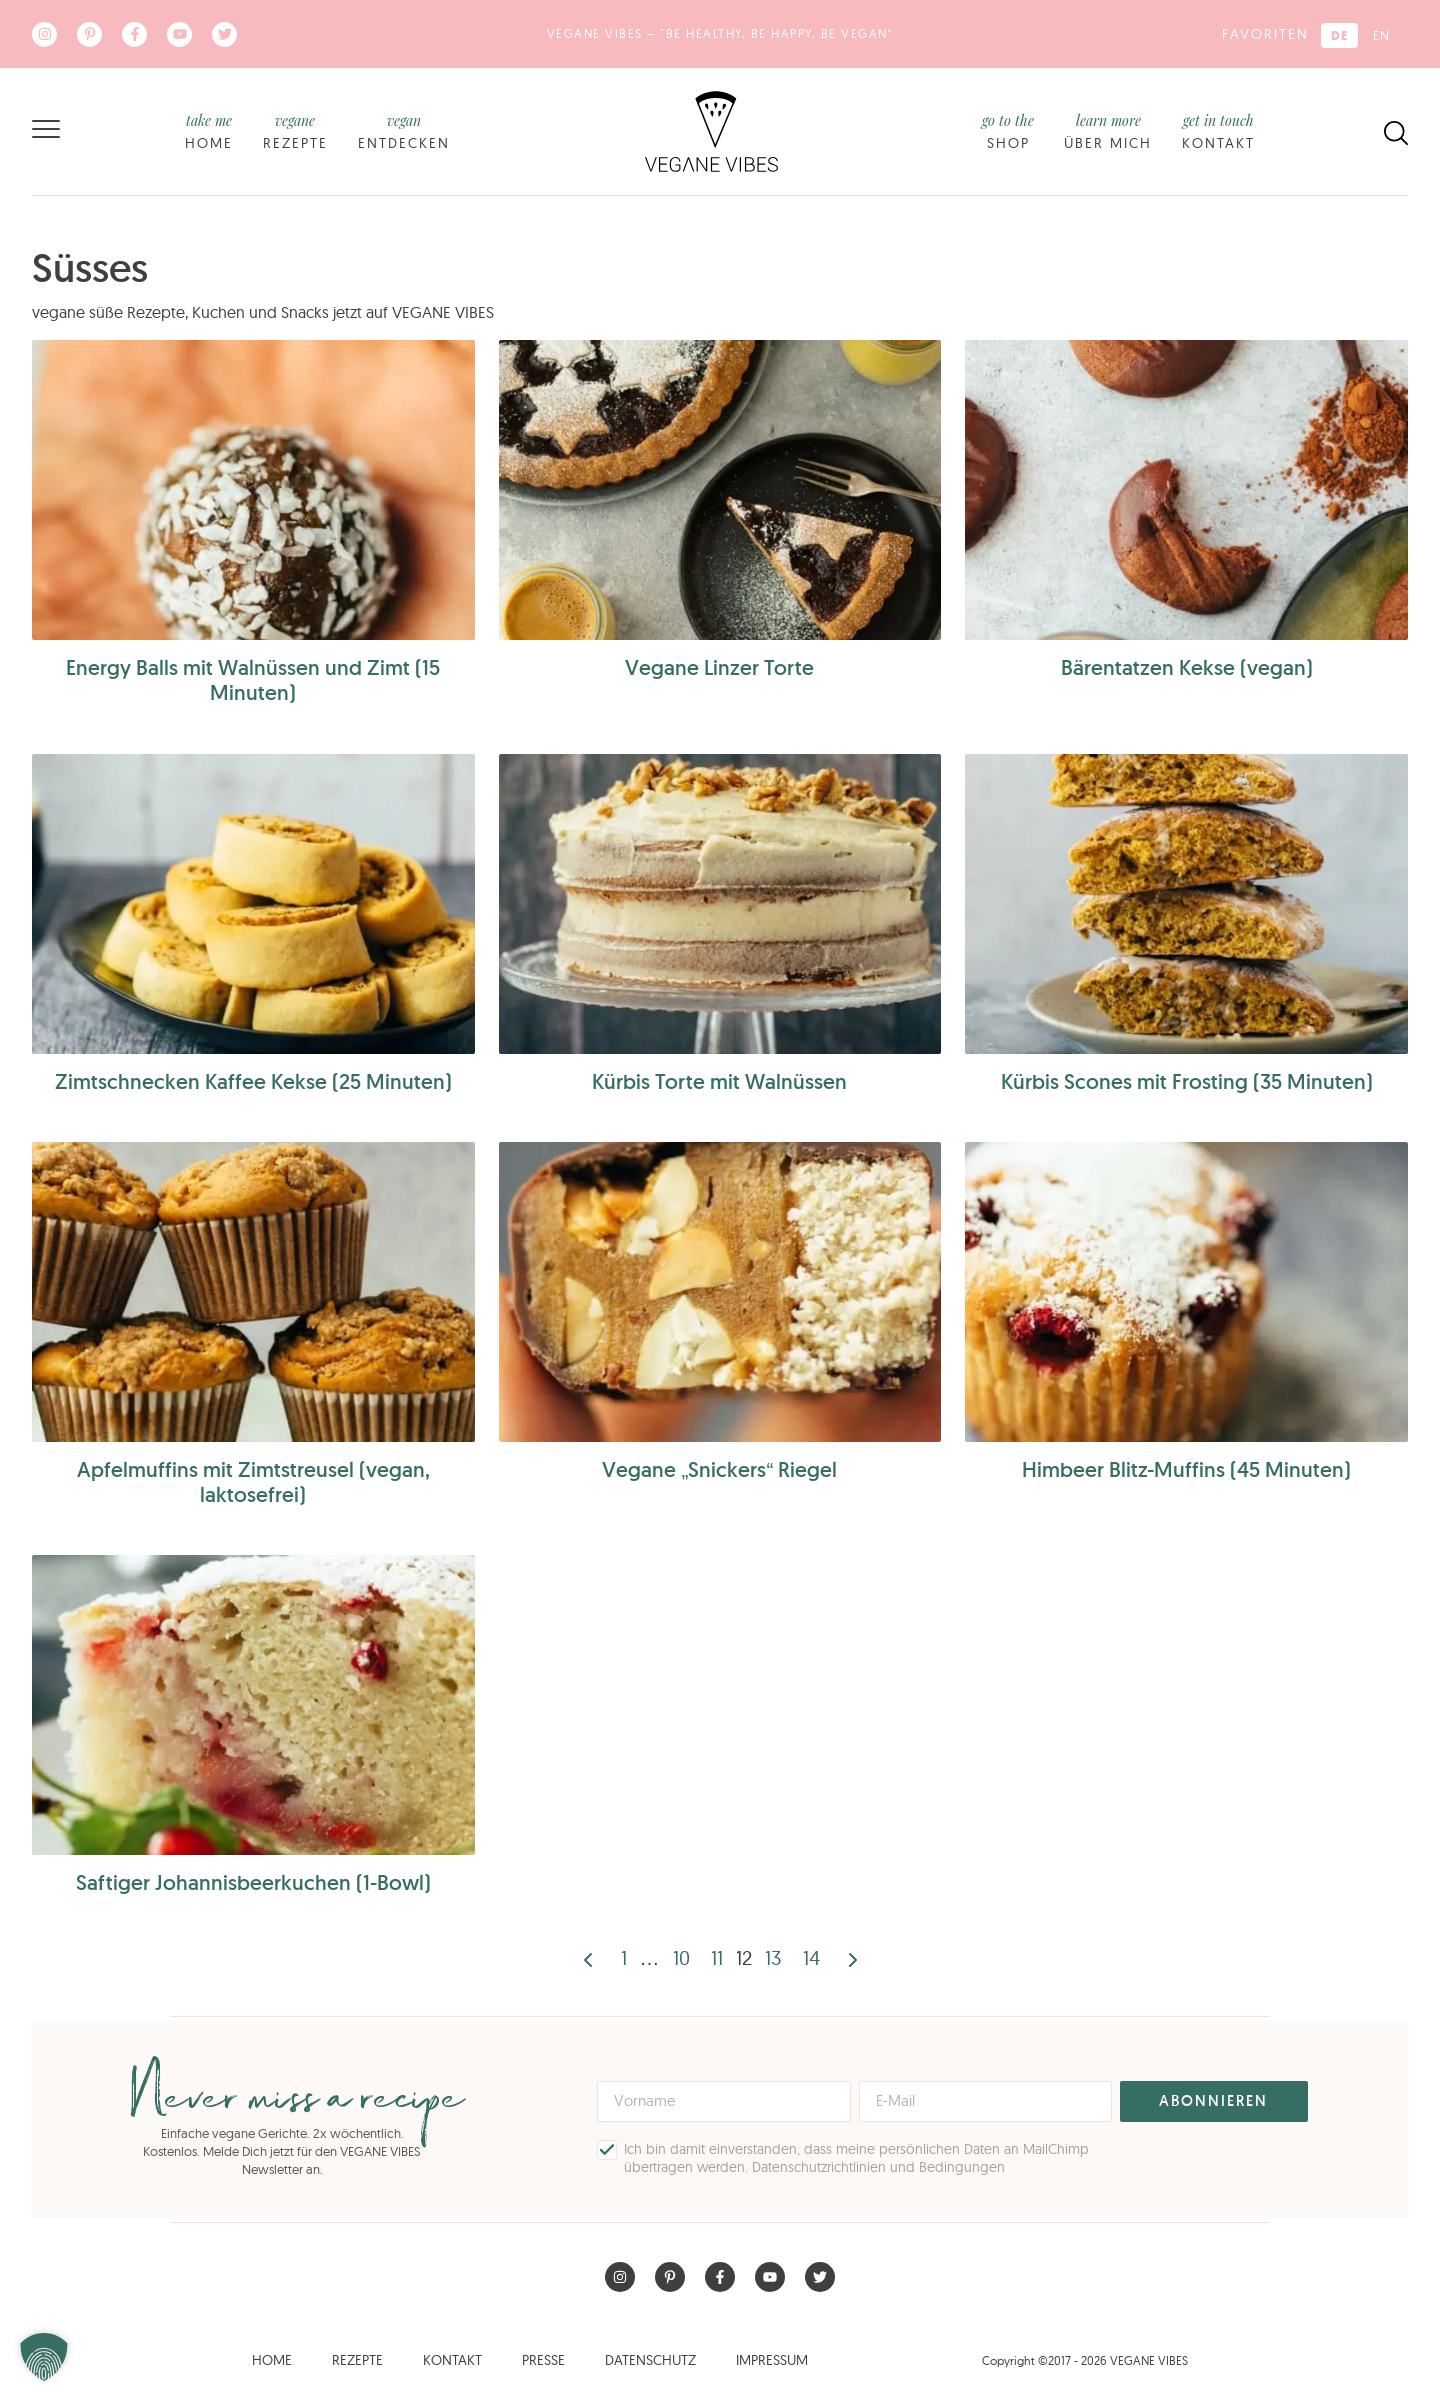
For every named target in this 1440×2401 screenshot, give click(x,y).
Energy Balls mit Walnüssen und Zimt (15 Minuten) (253, 680)
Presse (543, 2360)
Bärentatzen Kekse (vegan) (1187, 667)
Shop (1008, 131)
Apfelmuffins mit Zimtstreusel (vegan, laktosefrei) (253, 1482)
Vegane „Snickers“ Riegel (719, 1469)
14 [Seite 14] (811, 1957)
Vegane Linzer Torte (719, 667)
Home (209, 131)
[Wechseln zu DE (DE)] (1339, 35)
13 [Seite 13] (773, 1957)
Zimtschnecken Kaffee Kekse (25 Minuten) (253, 1081)
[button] (44, 2357)
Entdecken (404, 131)
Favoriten (1265, 34)
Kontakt (1218, 131)
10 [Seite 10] (681, 1957)
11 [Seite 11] (717, 1957)
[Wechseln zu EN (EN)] (1381, 35)
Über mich (1108, 131)
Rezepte (295, 131)
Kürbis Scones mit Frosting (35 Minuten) (1187, 1081)
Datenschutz (650, 2360)
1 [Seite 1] (624, 1957)
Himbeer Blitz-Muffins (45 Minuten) (1186, 1469)
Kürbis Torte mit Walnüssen (719, 1081)
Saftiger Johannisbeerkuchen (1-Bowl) (253, 1882)
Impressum (772, 2360)
